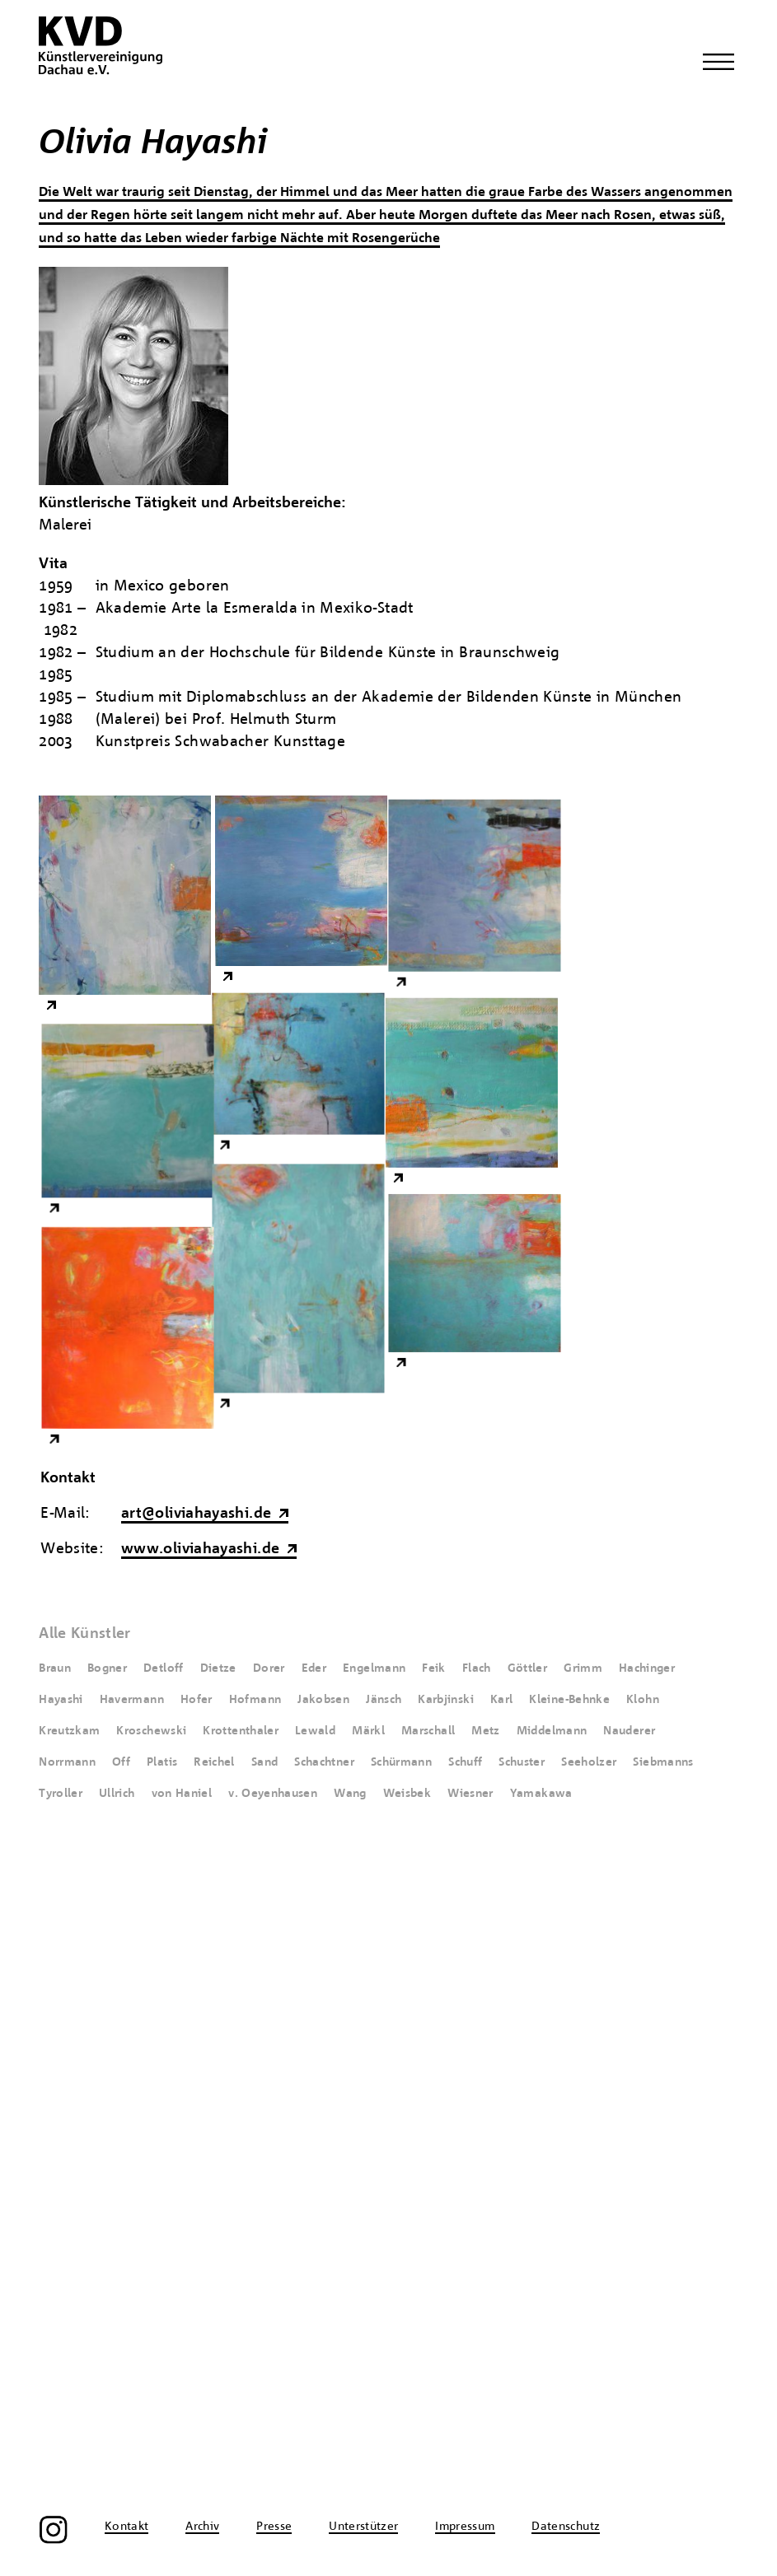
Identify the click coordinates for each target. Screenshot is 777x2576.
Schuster (521, 1762)
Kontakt (127, 2172)
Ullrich (117, 1793)
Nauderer (629, 1731)
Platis (162, 1762)
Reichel (214, 1762)
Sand (264, 1762)
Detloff (163, 1668)
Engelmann (374, 1668)
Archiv (202, 2172)
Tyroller (60, 1793)
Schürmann (401, 1762)
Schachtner (324, 1762)
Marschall (428, 1731)
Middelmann (552, 1731)
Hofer (196, 1700)
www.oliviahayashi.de (200, 1549)
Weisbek (407, 1793)
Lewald (315, 1731)
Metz (485, 1731)
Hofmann (255, 1700)
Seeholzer (588, 1762)
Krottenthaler (241, 1731)
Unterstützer (363, 2172)
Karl (501, 1700)
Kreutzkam (69, 1731)
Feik (433, 1668)
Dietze (218, 1668)
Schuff (465, 1762)
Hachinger (647, 1668)
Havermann (132, 1700)
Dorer (269, 1668)
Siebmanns (663, 1762)
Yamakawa (541, 1793)
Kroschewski (151, 1731)
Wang (350, 1793)
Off (121, 1762)
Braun (55, 1668)
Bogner (107, 1668)
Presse (274, 2172)
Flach (476, 1668)
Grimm (583, 1668)
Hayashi (61, 1700)
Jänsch (383, 1700)
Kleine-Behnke (569, 1700)
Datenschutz (565, 2172)
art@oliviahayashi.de (196, 1513)
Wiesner (470, 1793)
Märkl (368, 1731)
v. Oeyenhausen (272, 1793)
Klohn (642, 1700)
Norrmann (67, 1762)
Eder (314, 1668)
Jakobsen (323, 1700)
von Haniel (182, 1793)
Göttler (528, 1668)
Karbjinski (446, 1700)
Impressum (464, 2172)
